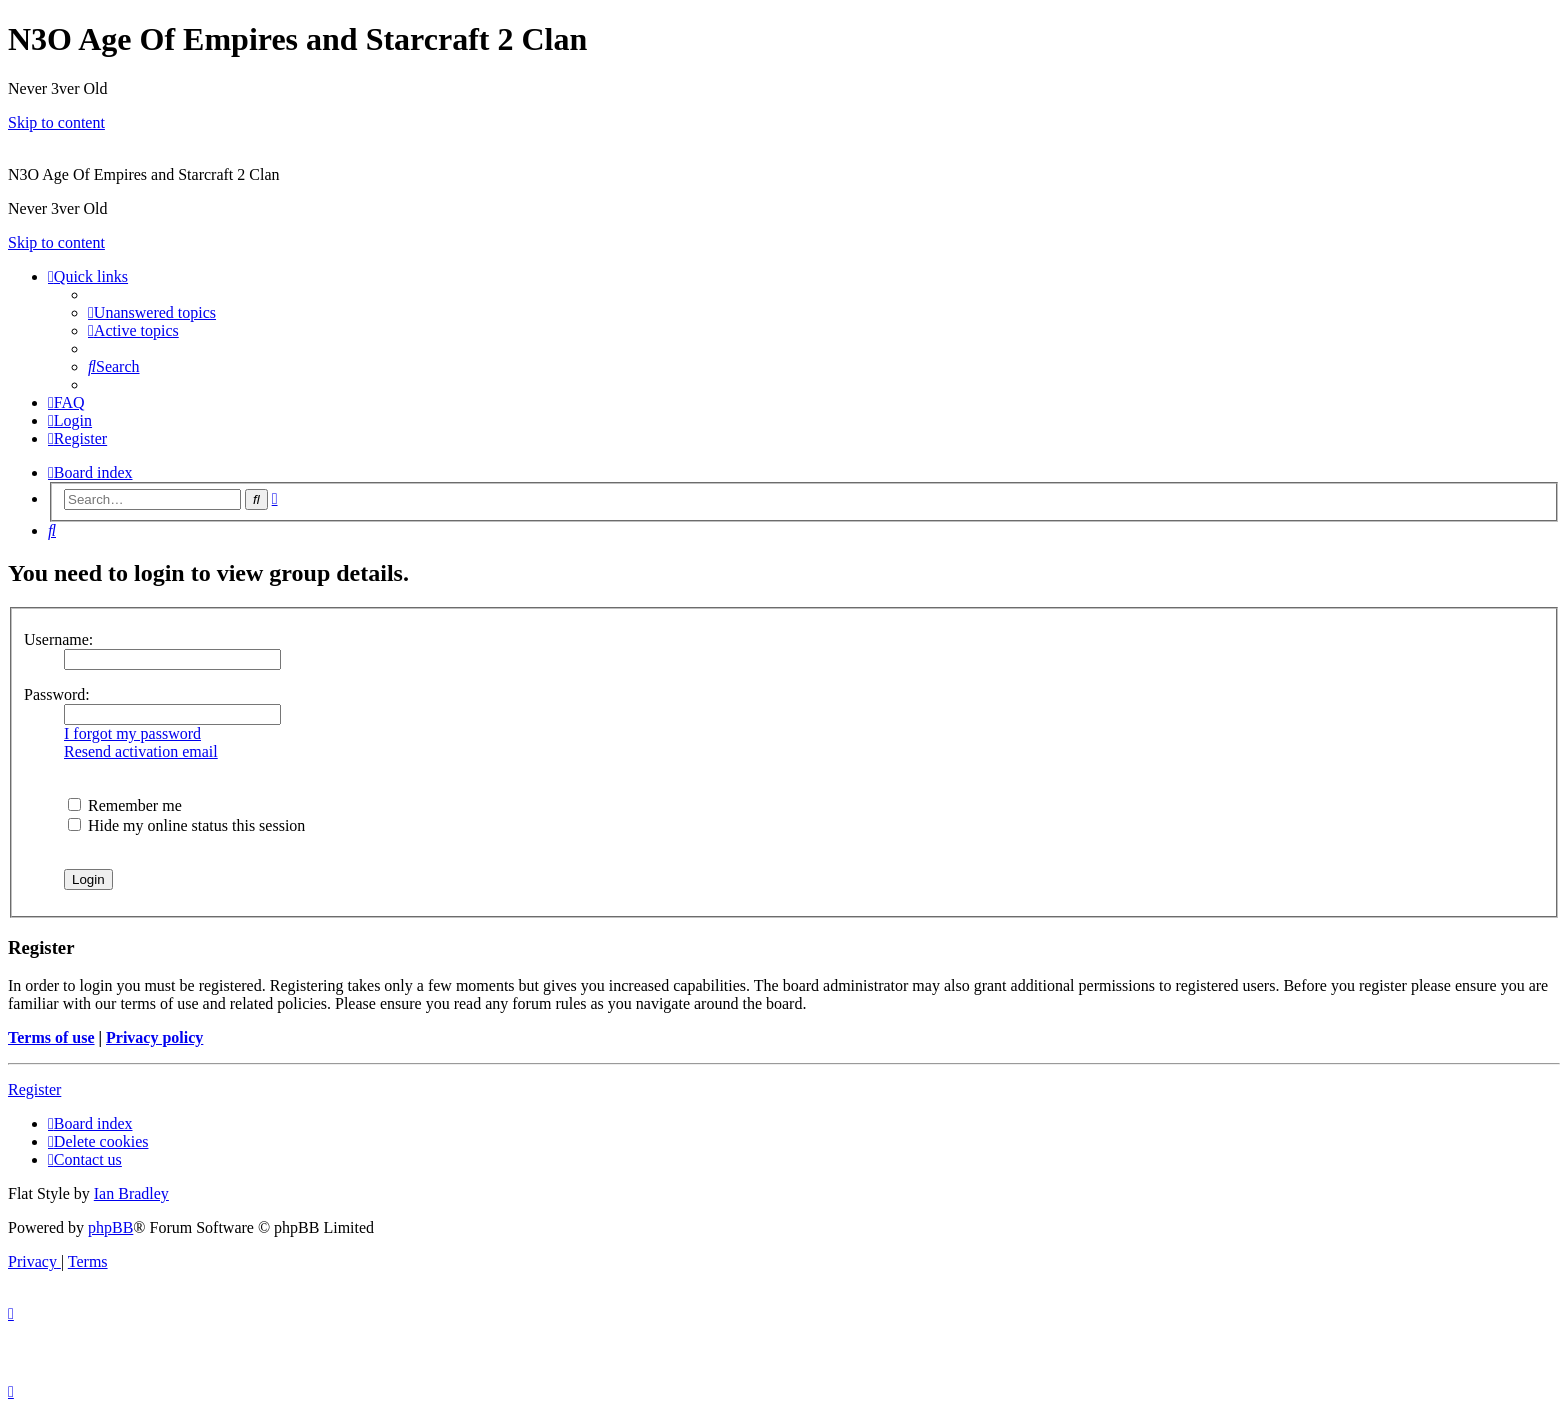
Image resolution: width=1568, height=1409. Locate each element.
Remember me (125, 805)
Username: (58, 639)
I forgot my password (132, 733)
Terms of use (51, 1037)
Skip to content (56, 122)
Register (34, 1089)
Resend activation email (141, 751)
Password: (57, 694)
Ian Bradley (131, 1193)
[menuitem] (152, 312)
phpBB (110, 1227)
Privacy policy (154, 1037)
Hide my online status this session (186, 825)
